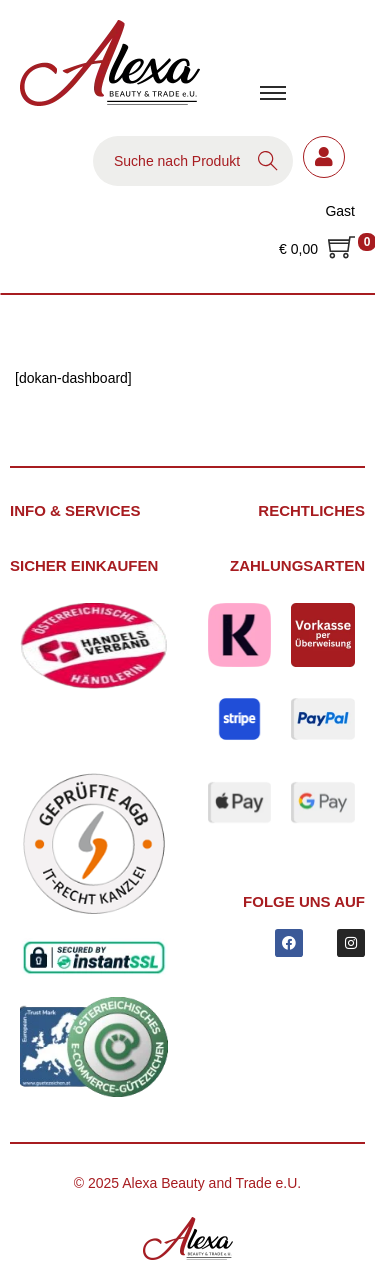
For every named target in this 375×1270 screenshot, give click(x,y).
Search (268, 161)
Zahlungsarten (297, 565)
